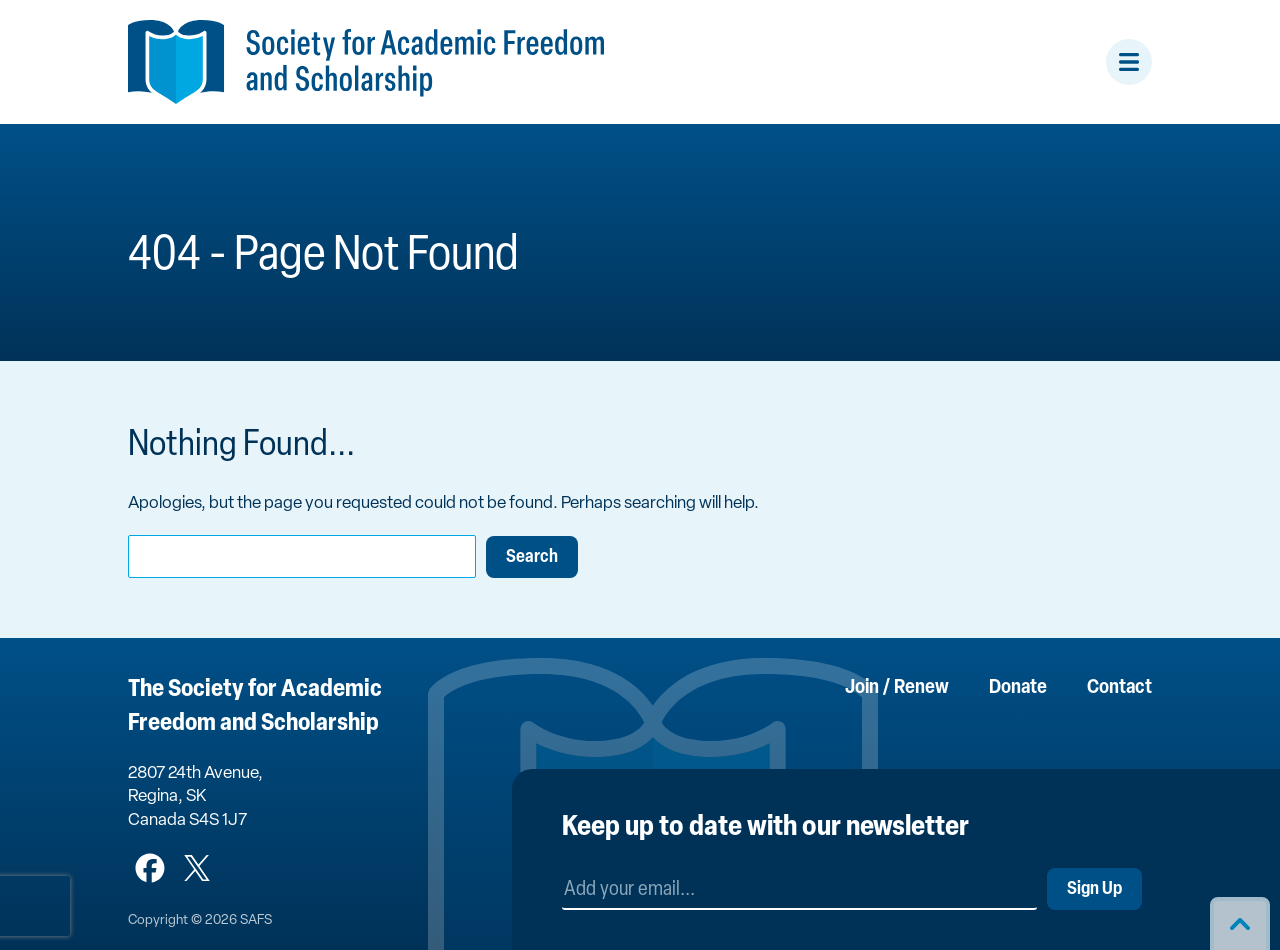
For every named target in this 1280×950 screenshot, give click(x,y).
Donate (1018, 688)
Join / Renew (897, 688)
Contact (1119, 688)
